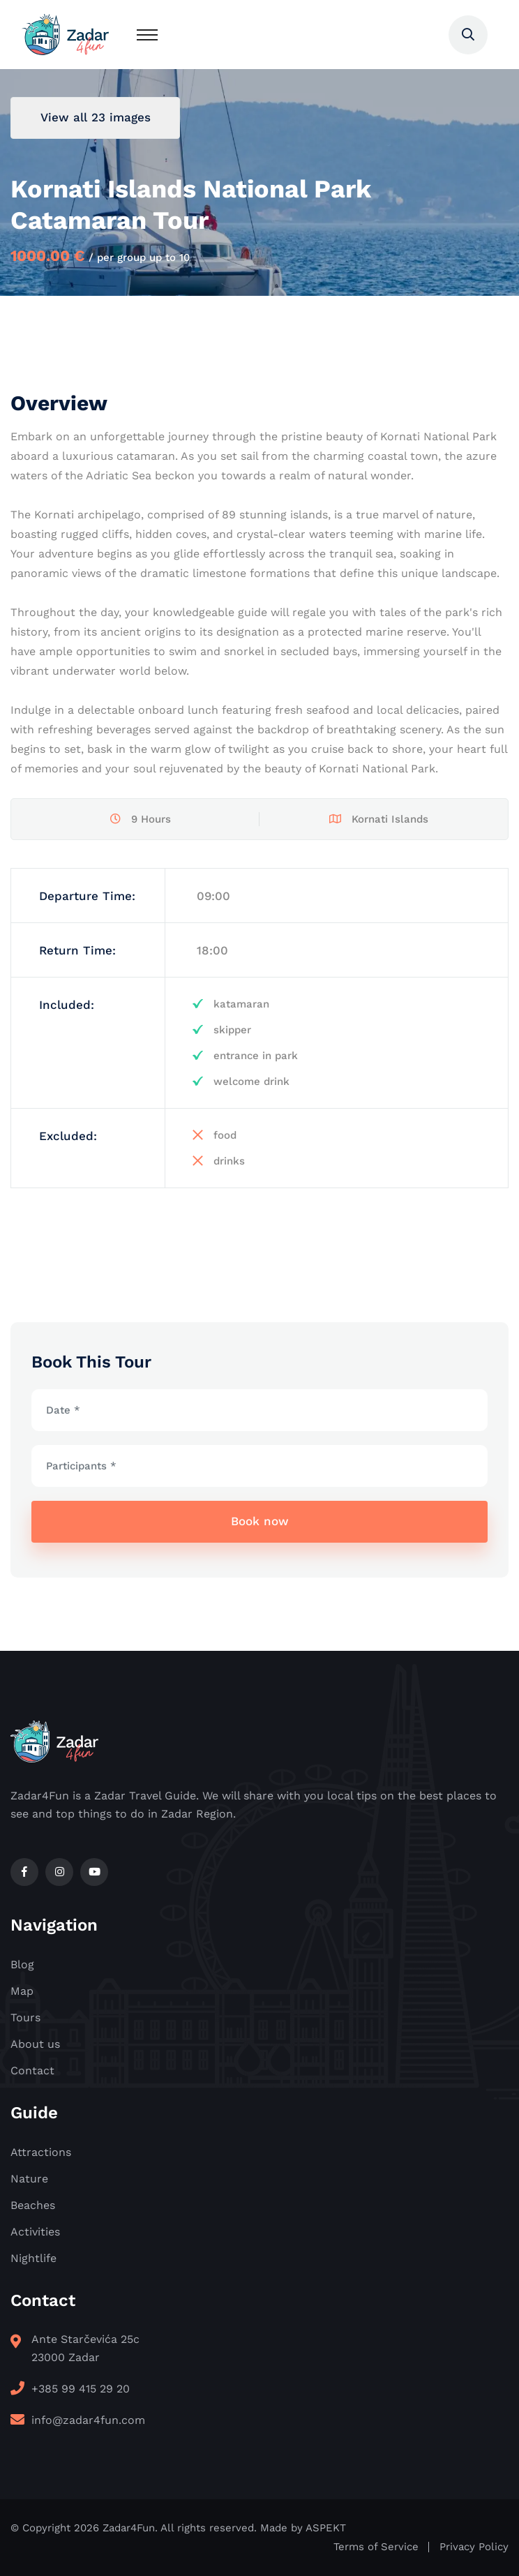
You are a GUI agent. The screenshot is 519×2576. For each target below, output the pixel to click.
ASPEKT (326, 2528)
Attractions (40, 2152)
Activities (35, 2231)
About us (35, 2044)
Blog (22, 1964)
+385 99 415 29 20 (80, 2388)
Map (21, 1991)
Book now (260, 1521)
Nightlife (33, 2258)
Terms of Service (376, 2546)
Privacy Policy (474, 2546)
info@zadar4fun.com (88, 2420)
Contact (32, 2070)
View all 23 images (95, 117)
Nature (29, 2178)
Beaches (32, 2205)
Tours (25, 2017)
